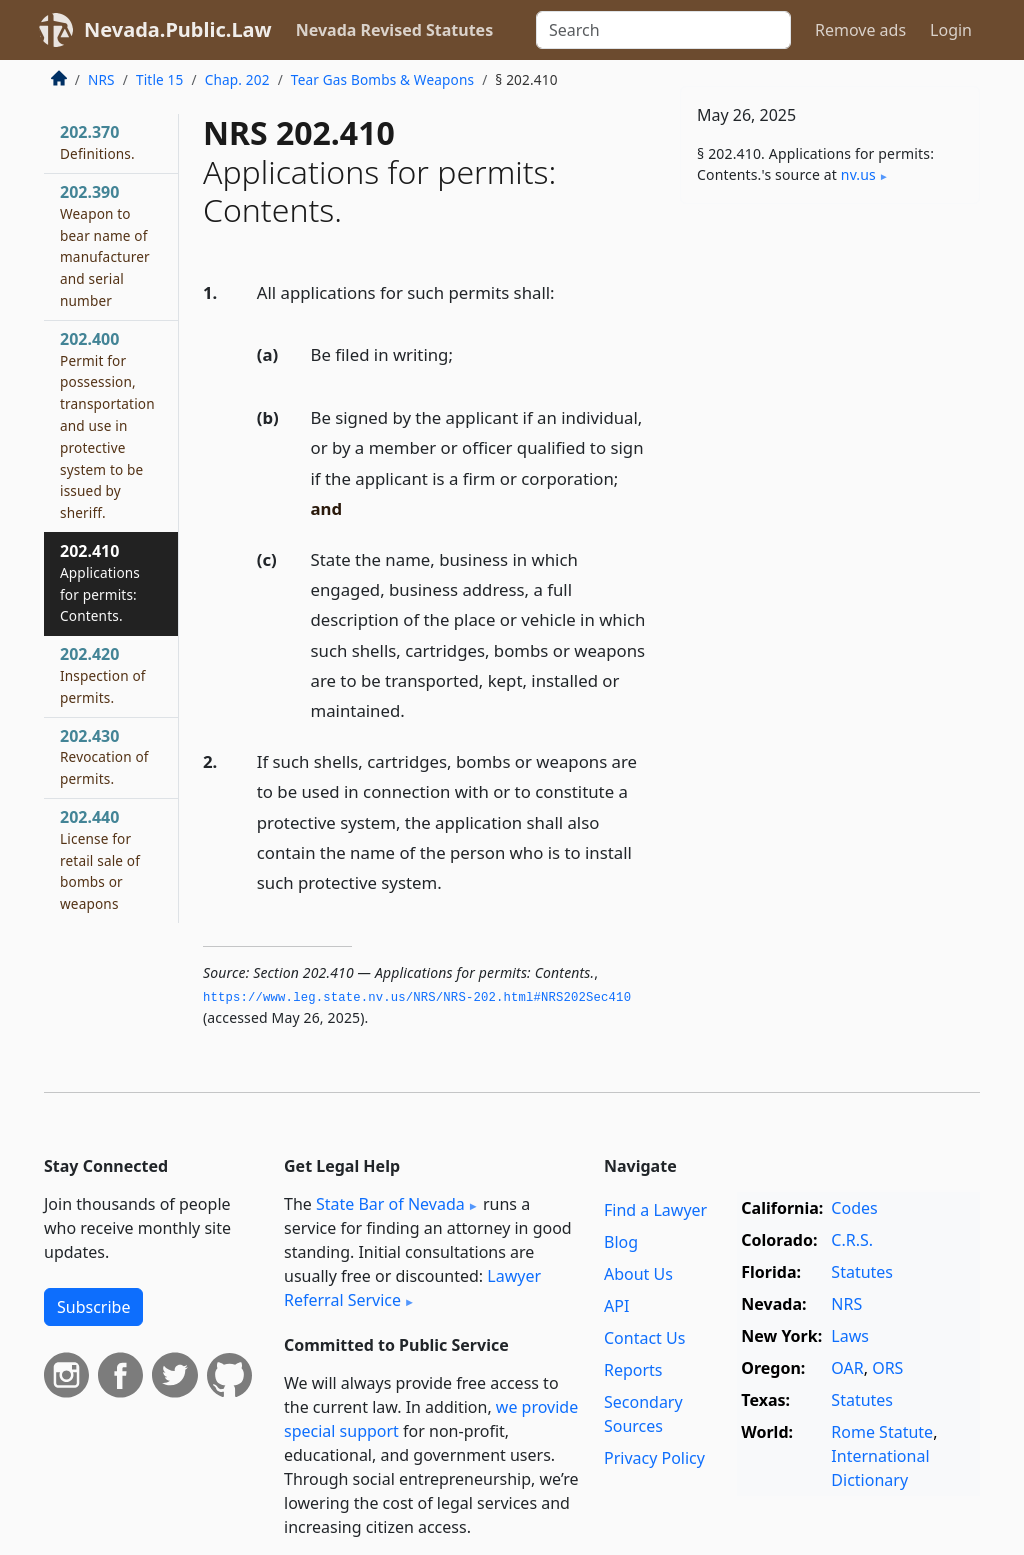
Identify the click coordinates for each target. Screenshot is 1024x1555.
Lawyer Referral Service (412, 1288)
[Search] (663, 30)
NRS (101, 79)
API (616, 1306)
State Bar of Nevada (390, 1204)
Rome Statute (882, 1432)
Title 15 (160, 79)
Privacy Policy (654, 1458)
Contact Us (644, 1338)
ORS (887, 1368)
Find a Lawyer (655, 1210)
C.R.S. (852, 1240)
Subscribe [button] (93, 1307)
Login (951, 30)
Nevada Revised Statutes (395, 30)
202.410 (100, 582)
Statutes (862, 1272)
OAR (847, 1368)
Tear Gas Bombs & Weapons (382, 79)
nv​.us (858, 174)
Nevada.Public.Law (178, 29)
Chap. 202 (237, 79)
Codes (854, 1208)
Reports (633, 1370)
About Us (638, 1274)
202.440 (100, 859)
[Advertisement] (830, 357)
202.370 (97, 142)
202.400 (107, 425)
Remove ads (860, 30)
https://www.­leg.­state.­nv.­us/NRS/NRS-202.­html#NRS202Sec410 (417, 998)
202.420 (103, 675)
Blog (621, 1242)
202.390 (105, 245)
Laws (850, 1336)
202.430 (104, 757)
